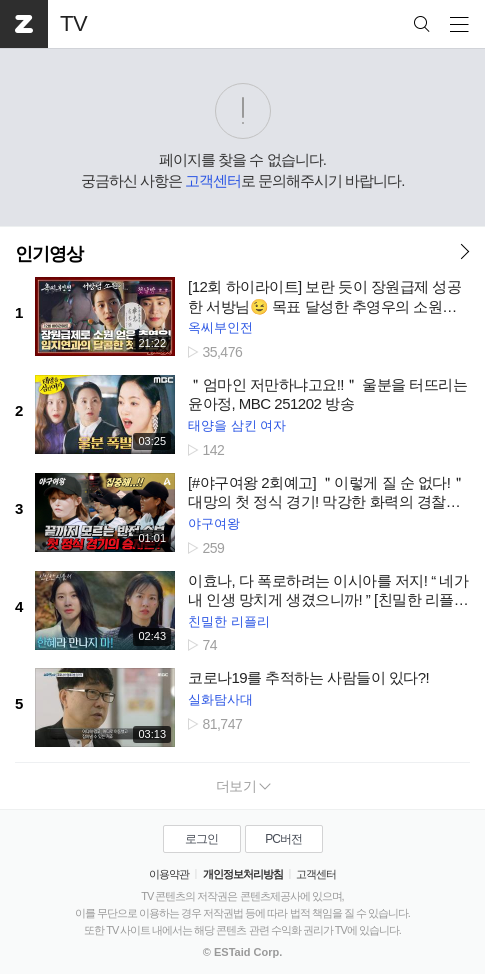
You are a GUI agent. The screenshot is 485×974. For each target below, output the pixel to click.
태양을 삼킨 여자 (237, 425)
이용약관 (169, 874)
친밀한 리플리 (229, 621)
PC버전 (283, 839)
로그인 (201, 839)
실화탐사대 (220, 699)
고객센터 (213, 180)
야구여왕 (214, 523)
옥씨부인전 (220, 327)
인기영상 (49, 254)
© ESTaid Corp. (242, 952)
